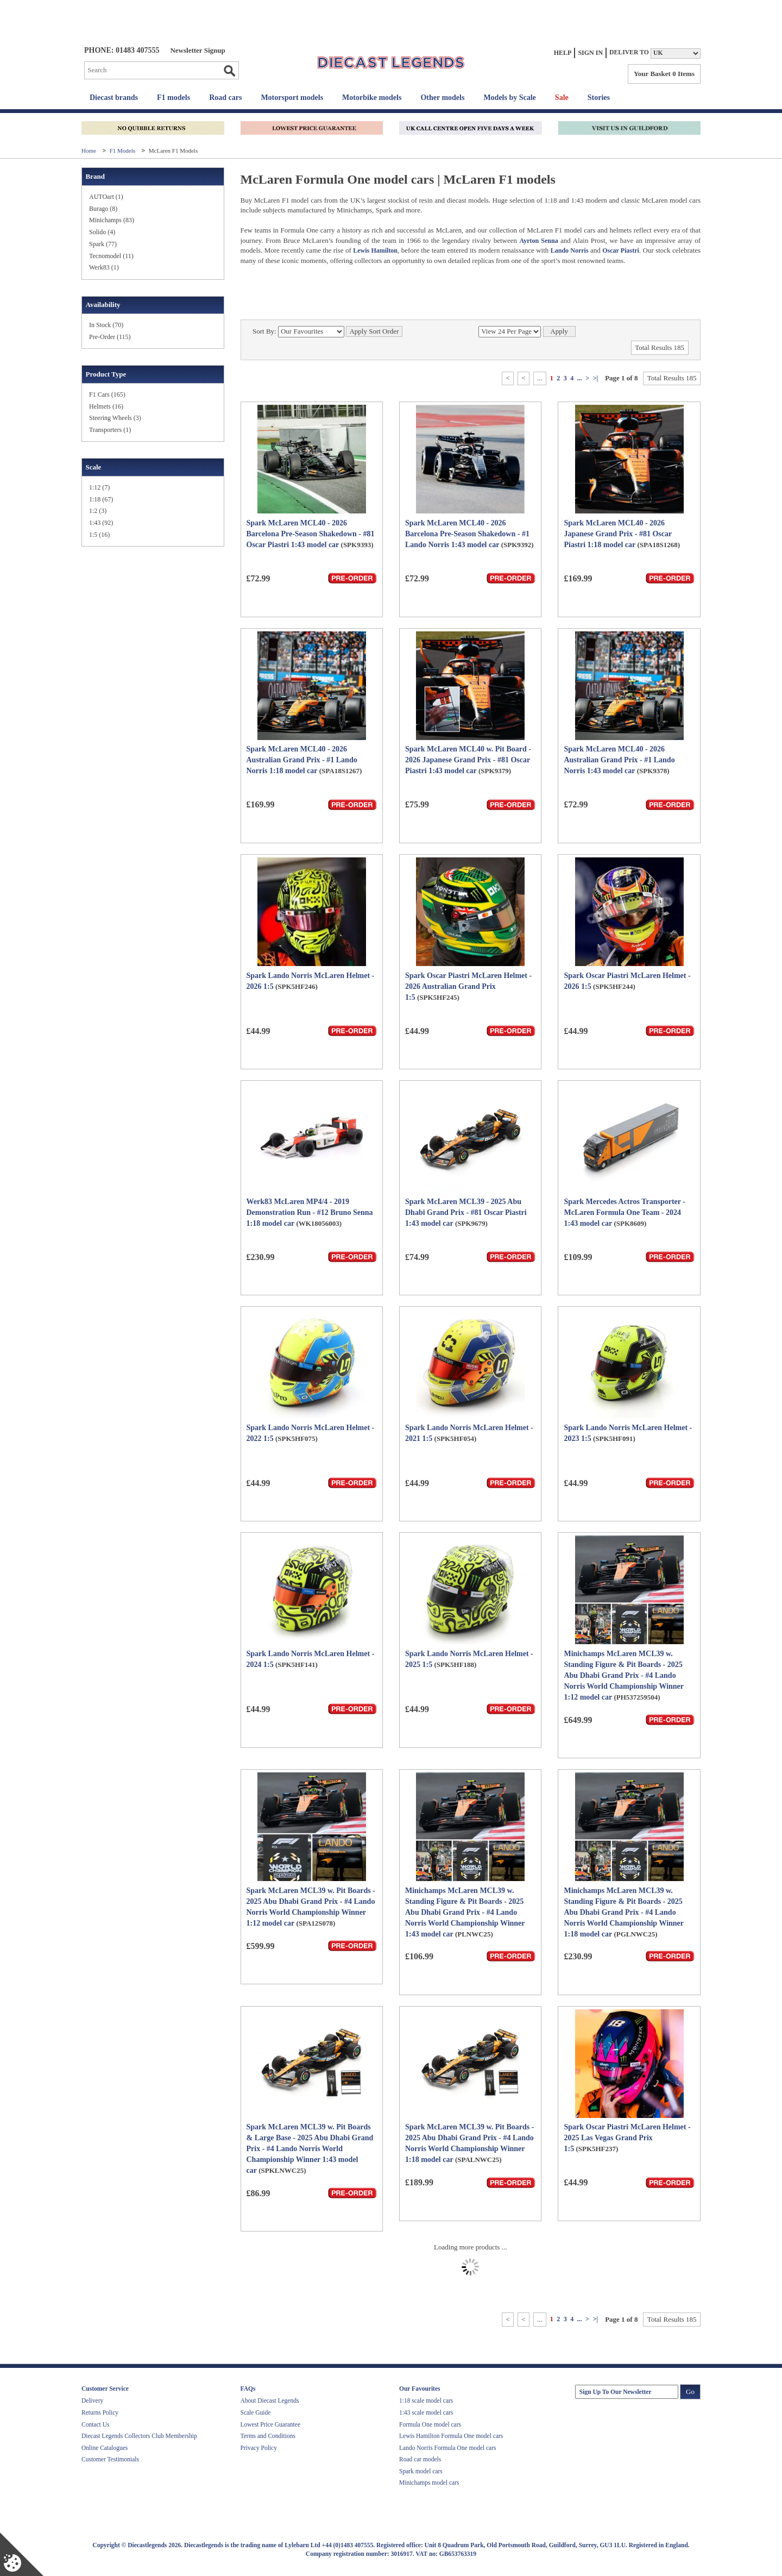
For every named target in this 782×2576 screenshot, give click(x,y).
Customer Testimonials (110, 2459)
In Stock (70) (106, 325)
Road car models (420, 2459)
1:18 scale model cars (426, 2400)
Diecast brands (114, 97)
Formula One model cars (430, 2424)
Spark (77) (103, 244)
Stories (599, 97)
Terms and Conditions (268, 2436)
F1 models (173, 97)
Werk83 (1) (104, 267)
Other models (442, 97)
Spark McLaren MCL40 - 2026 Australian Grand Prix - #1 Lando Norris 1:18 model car (302, 760)
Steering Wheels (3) (115, 418)
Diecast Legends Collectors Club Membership (139, 2436)
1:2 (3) (97, 511)
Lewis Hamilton (375, 250)
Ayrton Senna (538, 241)
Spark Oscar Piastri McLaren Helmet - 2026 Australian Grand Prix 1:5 (468, 986)
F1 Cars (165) (107, 394)
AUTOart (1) (106, 196)
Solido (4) (102, 232)
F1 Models (123, 150)
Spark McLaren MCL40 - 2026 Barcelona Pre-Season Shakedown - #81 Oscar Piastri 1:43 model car (311, 534)
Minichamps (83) (111, 220)
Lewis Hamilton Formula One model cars (451, 2436)
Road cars (225, 97)
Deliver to (629, 52)
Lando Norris (570, 250)
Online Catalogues (104, 2448)
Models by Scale (509, 97)
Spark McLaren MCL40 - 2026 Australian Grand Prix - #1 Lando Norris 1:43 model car (619, 760)
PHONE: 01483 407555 (121, 50)
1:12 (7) (99, 487)
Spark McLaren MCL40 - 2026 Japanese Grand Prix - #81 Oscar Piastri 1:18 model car (617, 534)
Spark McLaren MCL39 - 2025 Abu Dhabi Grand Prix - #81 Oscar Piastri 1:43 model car (466, 1212)
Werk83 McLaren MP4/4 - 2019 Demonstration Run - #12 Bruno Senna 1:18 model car (310, 1212)
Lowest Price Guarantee (270, 2424)
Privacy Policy (259, 2448)
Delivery (92, 2400)
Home (89, 150)
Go (229, 71)
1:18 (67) (101, 499)
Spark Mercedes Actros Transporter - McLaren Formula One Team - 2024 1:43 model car (624, 1212)
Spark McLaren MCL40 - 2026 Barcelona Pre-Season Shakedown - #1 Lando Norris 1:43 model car (467, 534)
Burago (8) (103, 208)
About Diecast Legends (270, 2400)
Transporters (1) (110, 430)
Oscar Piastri (620, 250)
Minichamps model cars (429, 2482)
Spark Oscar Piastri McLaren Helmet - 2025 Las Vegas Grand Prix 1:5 (627, 2138)
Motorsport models (292, 97)
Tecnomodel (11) (111, 256)
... (579, 378)
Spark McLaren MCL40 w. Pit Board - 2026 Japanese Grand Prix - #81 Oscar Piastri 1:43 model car (468, 760)
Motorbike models (371, 97)
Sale (562, 97)
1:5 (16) (99, 534)
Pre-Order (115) (110, 337)
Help (563, 53)
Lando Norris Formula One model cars (447, 2448)
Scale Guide (256, 2412)
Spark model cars (421, 2471)
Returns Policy (99, 2412)
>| (595, 378)
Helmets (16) (106, 406)
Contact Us (95, 2424)
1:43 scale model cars (426, 2412)
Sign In (590, 53)
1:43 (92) (101, 523)
